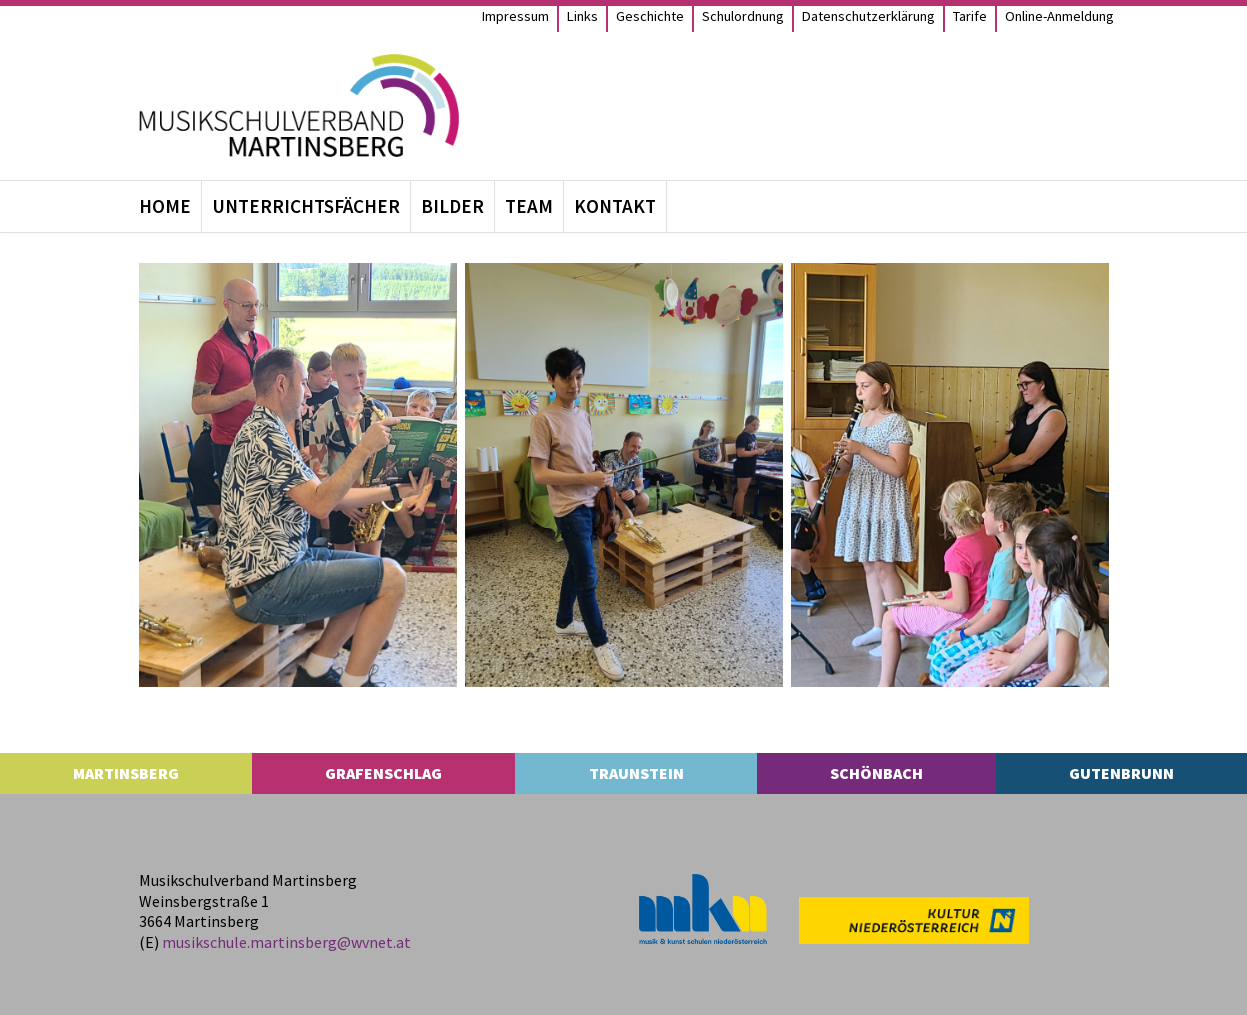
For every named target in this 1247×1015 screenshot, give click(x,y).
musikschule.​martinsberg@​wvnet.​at (286, 942)
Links (582, 16)
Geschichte (650, 16)
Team (529, 206)
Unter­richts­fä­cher (306, 206)
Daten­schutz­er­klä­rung (868, 16)
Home (165, 206)
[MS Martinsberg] (299, 105)
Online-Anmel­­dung (1059, 16)
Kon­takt (615, 206)
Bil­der (452, 206)
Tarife (970, 16)
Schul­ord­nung (743, 16)
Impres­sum (515, 16)
